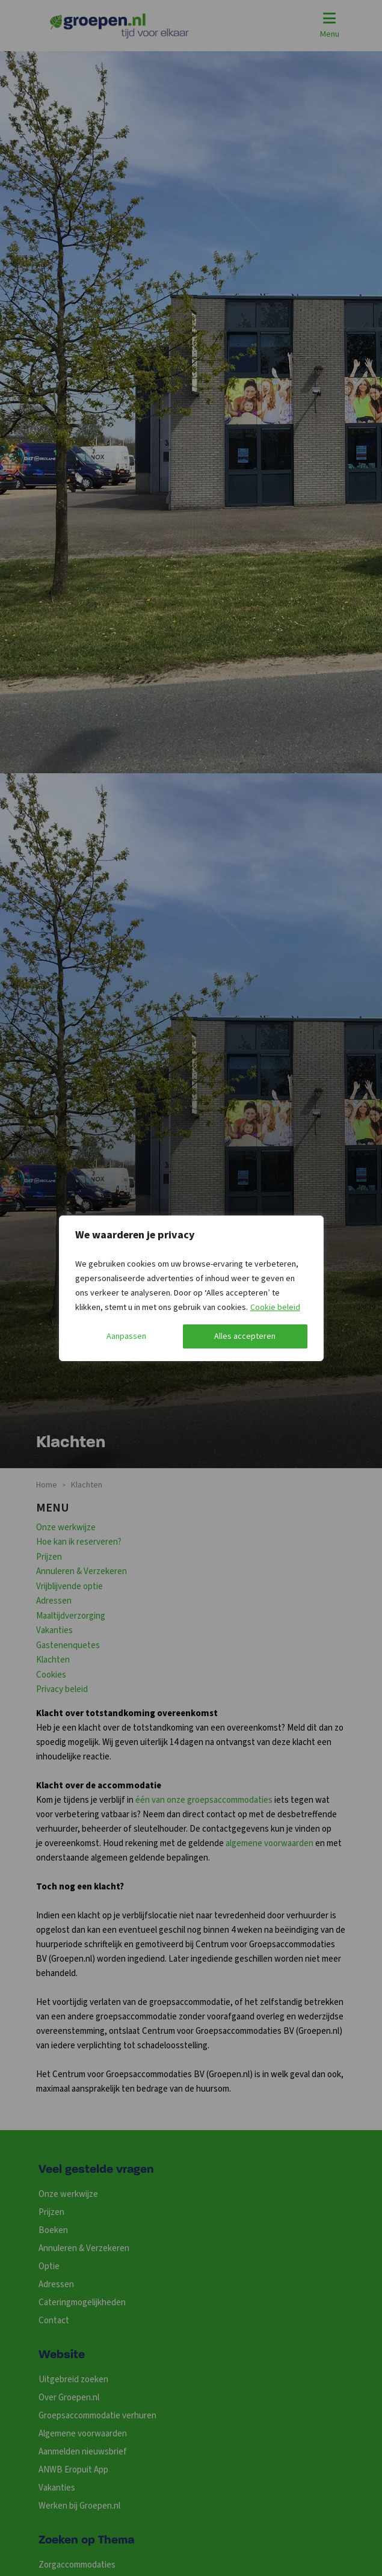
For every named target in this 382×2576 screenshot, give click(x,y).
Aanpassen (126, 1336)
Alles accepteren (245, 1336)
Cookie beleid (275, 1308)
